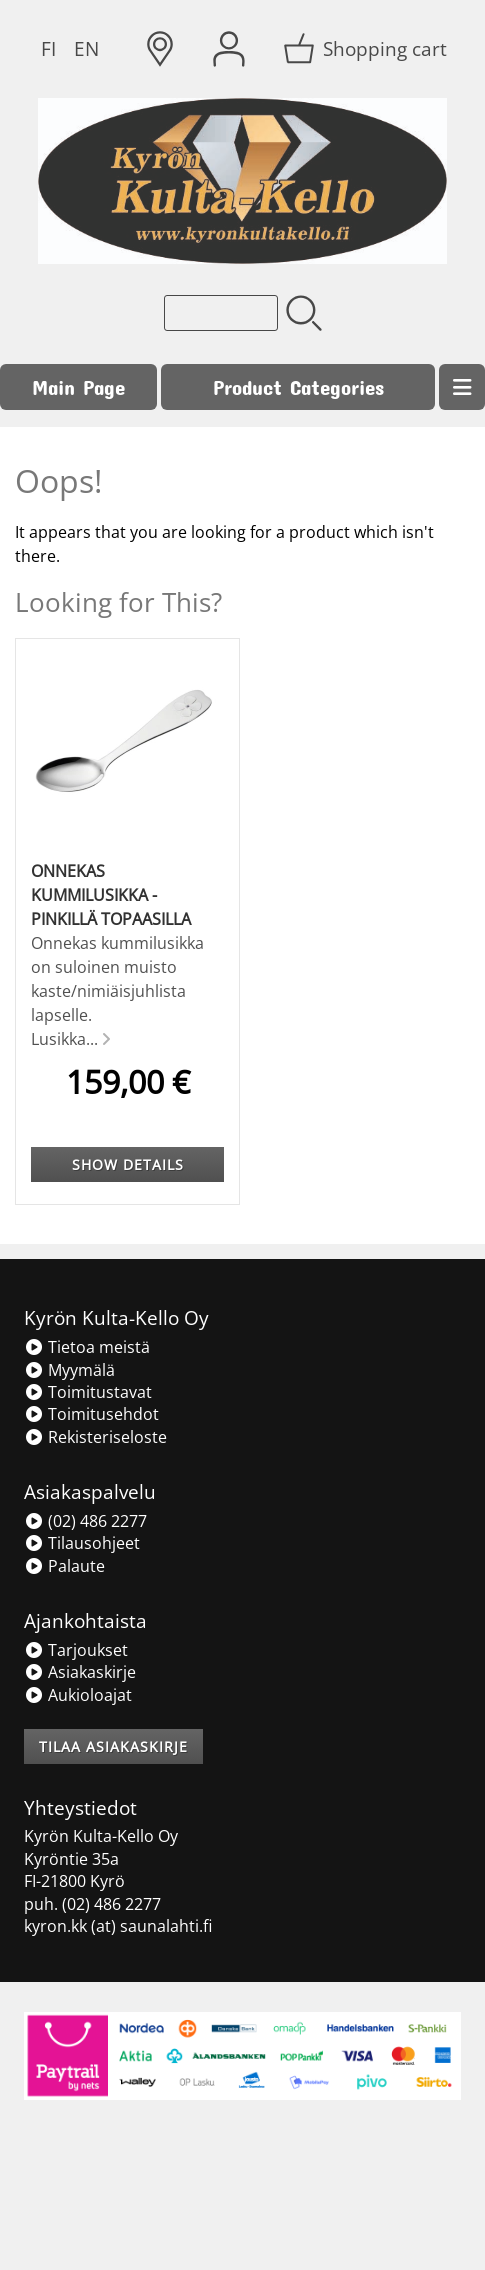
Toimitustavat (88, 1392)
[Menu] (462, 387)
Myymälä (69, 1370)
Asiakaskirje (80, 1672)
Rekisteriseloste (95, 1437)
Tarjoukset (76, 1650)
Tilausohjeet (82, 1543)
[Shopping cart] (367, 49)
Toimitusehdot (91, 1414)
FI (48, 48)
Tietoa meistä (87, 1347)
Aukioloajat (78, 1695)
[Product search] (221, 313)
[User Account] (229, 49)
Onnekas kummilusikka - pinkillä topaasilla (111, 895)
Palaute (64, 1566)
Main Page (78, 386)
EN (86, 48)
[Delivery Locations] (160, 49)
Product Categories (298, 386)
